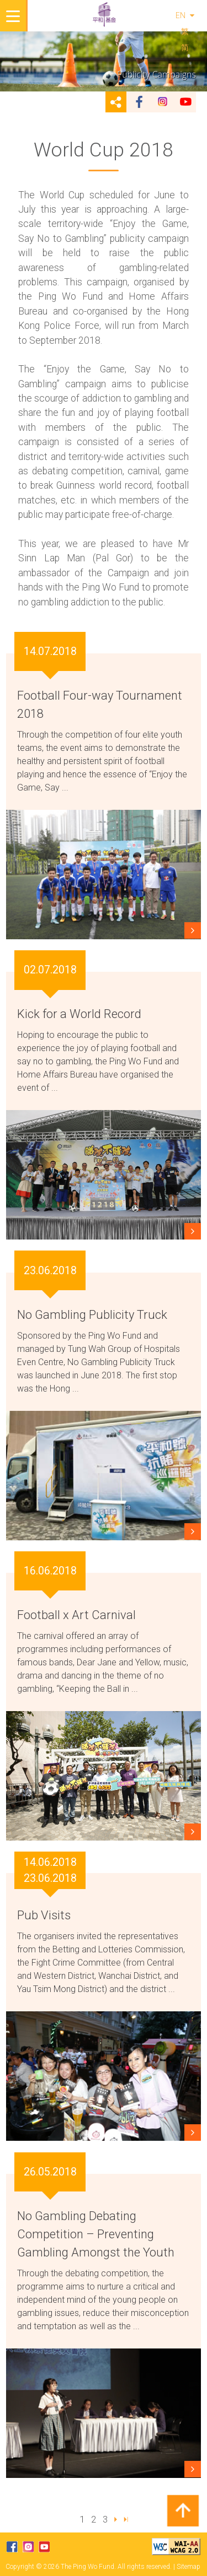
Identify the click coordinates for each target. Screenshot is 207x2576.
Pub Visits (44, 1915)
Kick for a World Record (79, 1014)
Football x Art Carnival (76, 1615)
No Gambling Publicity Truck (92, 1315)
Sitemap (188, 2566)
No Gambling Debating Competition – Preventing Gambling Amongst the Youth (95, 2234)
